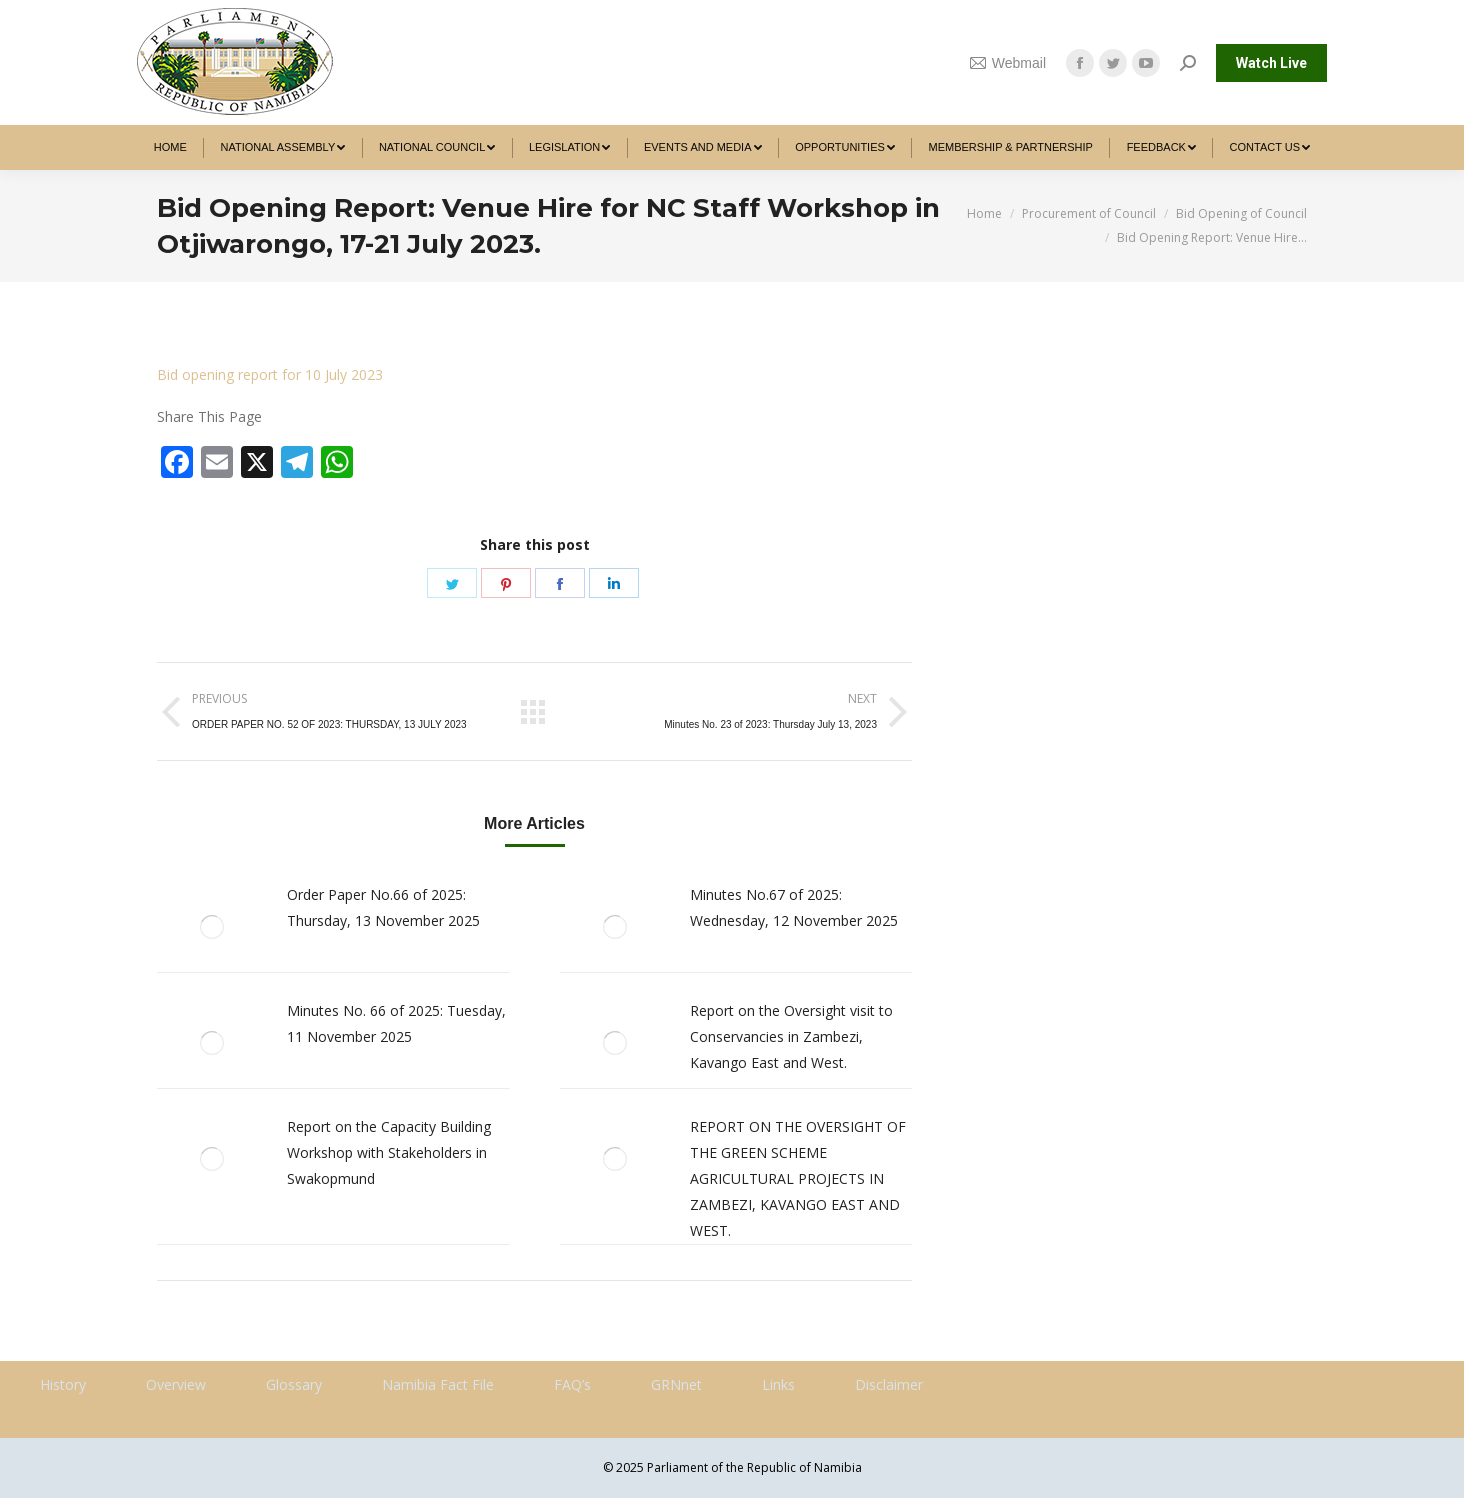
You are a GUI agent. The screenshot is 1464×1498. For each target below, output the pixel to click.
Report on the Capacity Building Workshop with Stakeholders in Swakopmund (389, 1152)
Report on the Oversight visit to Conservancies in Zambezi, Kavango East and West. (791, 1036)
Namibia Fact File (438, 1384)
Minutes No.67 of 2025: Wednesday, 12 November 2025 (794, 907)
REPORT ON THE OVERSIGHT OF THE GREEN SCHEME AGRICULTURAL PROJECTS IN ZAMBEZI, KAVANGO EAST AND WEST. (798, 1178)
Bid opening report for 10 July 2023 (270, 374)
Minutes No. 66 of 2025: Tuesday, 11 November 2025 (396, 1023)
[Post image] (212, 927)
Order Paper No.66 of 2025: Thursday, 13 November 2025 (383, 907)
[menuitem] (170, 147)
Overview (176, 1384)
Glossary (294, 1384)
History (63, 1384)
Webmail (1008, 63)
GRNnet (676, 1384)
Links (778, 1384)
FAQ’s (572, 1384)
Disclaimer (889, 1384)
